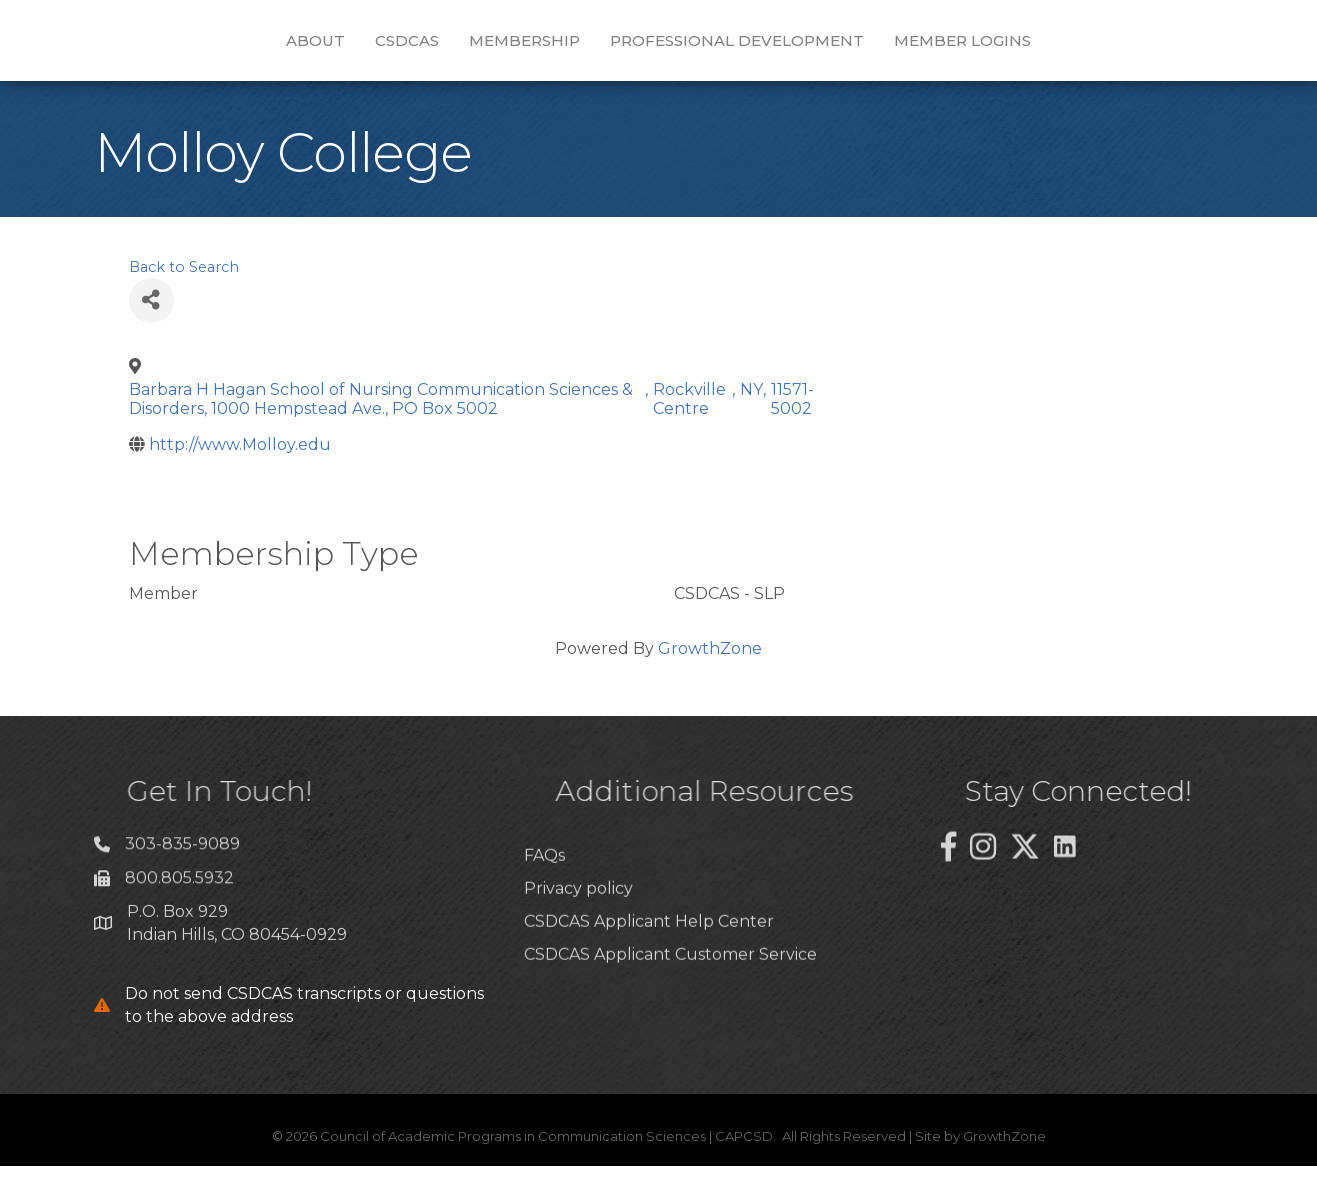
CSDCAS (292, 46)
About (200, 46)
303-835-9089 (182, 867)
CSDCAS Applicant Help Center (649, 980)
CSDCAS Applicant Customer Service (670, 1013)
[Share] (151, 315)
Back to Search (184, 282)
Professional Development (852, 46)
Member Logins (1077, 46)
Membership (409, 46)
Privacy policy (578, 947)
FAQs (544, 914)
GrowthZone (710, 663)
